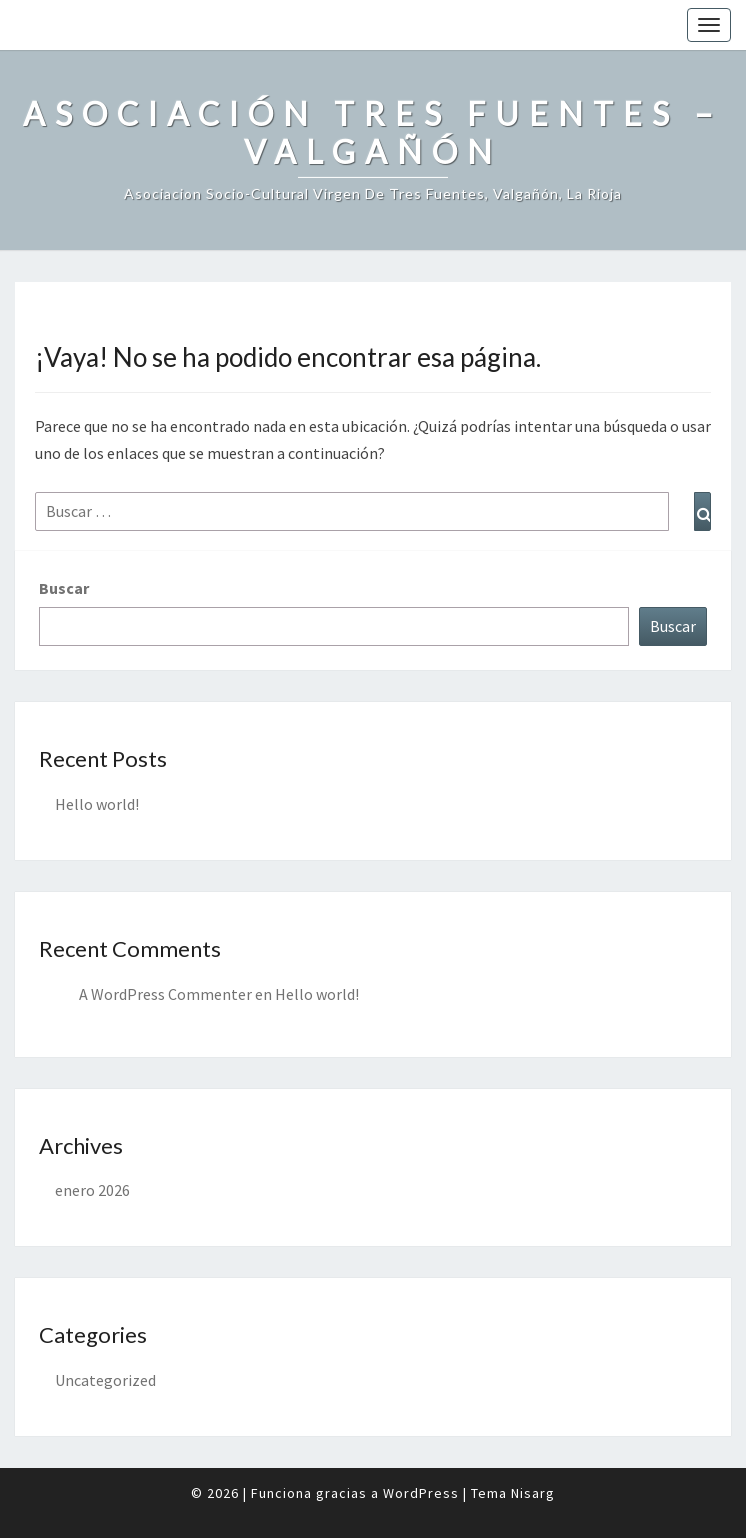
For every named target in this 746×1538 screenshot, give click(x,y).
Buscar (64, 588)
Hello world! (97, 804)
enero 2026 (92, 1190)
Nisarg (533, 1493)
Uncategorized (105, 1380)
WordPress (421, 1493)
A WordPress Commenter (165, 994)
